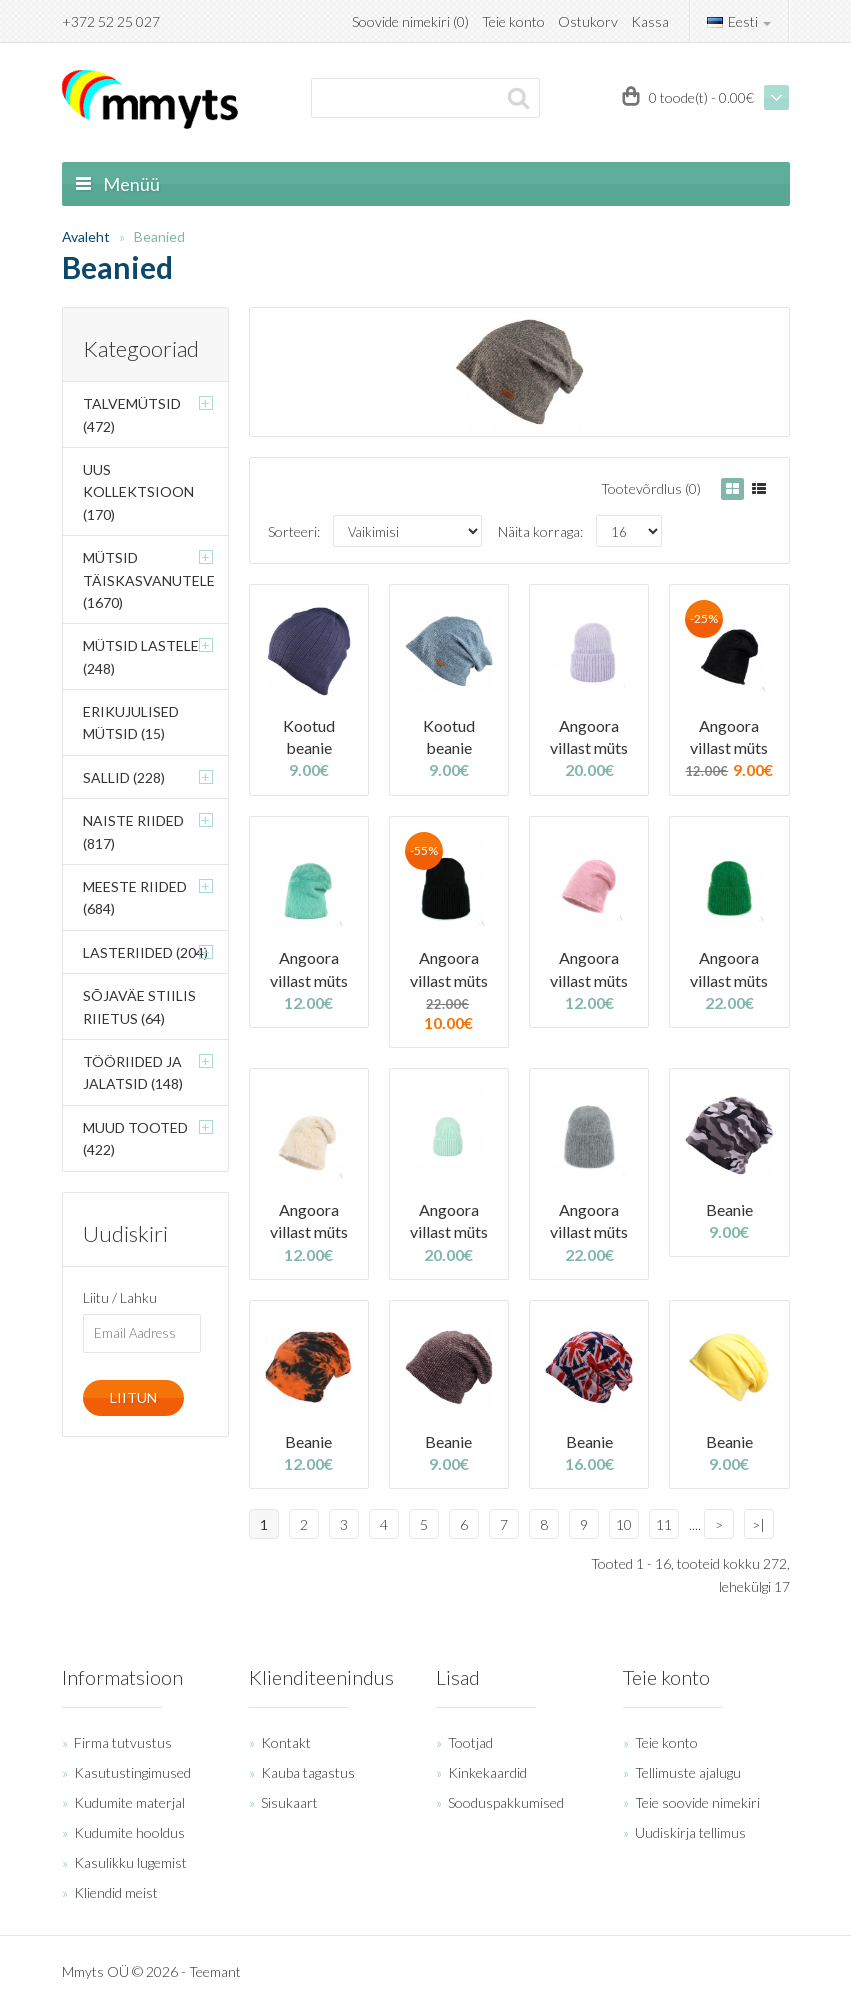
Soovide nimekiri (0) (410, 21)
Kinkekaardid (487, 1772)
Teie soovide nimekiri (697, 1802)
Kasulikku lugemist (130, 1862)
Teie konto (513, 21)
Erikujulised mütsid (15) (131, 722)
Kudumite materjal (129, 1802)
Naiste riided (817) (133, 831)
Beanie (729, 1209)
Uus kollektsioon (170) (138, 492)
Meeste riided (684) (135, 897)
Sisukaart (289, 1802)
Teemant (215, 1971)
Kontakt (286, 1742)
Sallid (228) (124, 777)
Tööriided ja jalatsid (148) (133, 1072)
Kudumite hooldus (129, 1832)
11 (664, 1524)
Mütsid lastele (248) (141, 656)
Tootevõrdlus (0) (651, 488)
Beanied (159, 236)
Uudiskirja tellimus (690, 1832)
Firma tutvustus (123, 1742)
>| (758, 1524)
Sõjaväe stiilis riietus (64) (139, 1006)
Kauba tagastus (308, 1772)
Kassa (650, 21)
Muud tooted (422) (135, 1138)
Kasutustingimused (132, 1772)
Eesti (739, 21)
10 (624, 1524)
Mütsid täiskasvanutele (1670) (149, 580)
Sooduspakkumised (506, 1802)
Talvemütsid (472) (132, 414)
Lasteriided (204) (145, 952)
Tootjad (470, 1742)
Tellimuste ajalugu (688, 1772)
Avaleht (86, 236)
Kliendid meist (116, 1892)
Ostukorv (588, 21)
